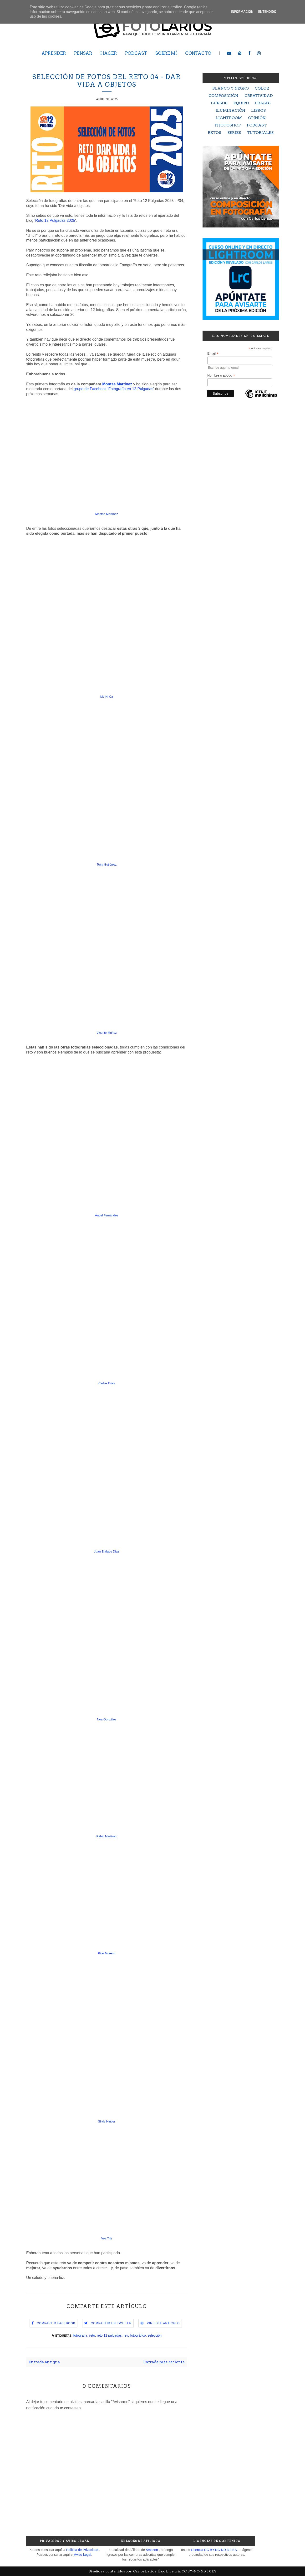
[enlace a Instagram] (259, 53)
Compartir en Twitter (111, 2323)
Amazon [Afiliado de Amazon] (152, 2550)
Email (213, 353)
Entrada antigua (44, 2362)
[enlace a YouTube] (229, 53)
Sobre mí (166, 53)
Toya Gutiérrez (107, 864)
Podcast (136, 53)
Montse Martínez (117, 384)
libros (258, 110)
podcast (257, 125)
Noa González (106, 1719)
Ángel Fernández (106, 1215)
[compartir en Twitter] (108, 2323)
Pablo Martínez (106, 1836)
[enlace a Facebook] (249, 53)
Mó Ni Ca (106, 696)
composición (223, 95)
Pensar (83, 53)
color (262, 88)
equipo (241, 103)
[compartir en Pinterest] (160, 2323)
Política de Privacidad (82, 2550)
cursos (219, 103)
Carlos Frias (106, 1383)
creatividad (258, 95)
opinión (257, 118)
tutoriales (260, 132)
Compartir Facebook (56, 2323)
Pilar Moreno (106, 1953)
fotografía (80, 2335)
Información (242, 12)
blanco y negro (230, 88)
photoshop (228, 125)
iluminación (230, 110)
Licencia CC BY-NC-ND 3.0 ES (214, 2550)
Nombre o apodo (221, 375)
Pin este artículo (163, 2323)
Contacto (198, 53)
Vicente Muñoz (107, 1032)
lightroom (229, 118)
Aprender (53, 53)
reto (92, 2335)
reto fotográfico (135, 2335)
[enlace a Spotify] (239, 53)
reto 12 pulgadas (109, 2335)
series (234, 132)
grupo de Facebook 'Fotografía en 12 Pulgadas (113, 389)
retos (214, 132)
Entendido (267, 12)
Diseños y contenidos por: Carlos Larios (123, 2571)
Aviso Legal (82, 2554)
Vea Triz (106, 2238)
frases (262, 103)
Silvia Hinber (106, 2121)
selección (155, 2335)
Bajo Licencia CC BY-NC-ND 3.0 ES (187, 2571)
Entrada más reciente (164, 2362)
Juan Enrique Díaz (106, 1551)
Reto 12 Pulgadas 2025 (55, 220)
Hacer (108, 53)
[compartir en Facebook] (54, 2323)
